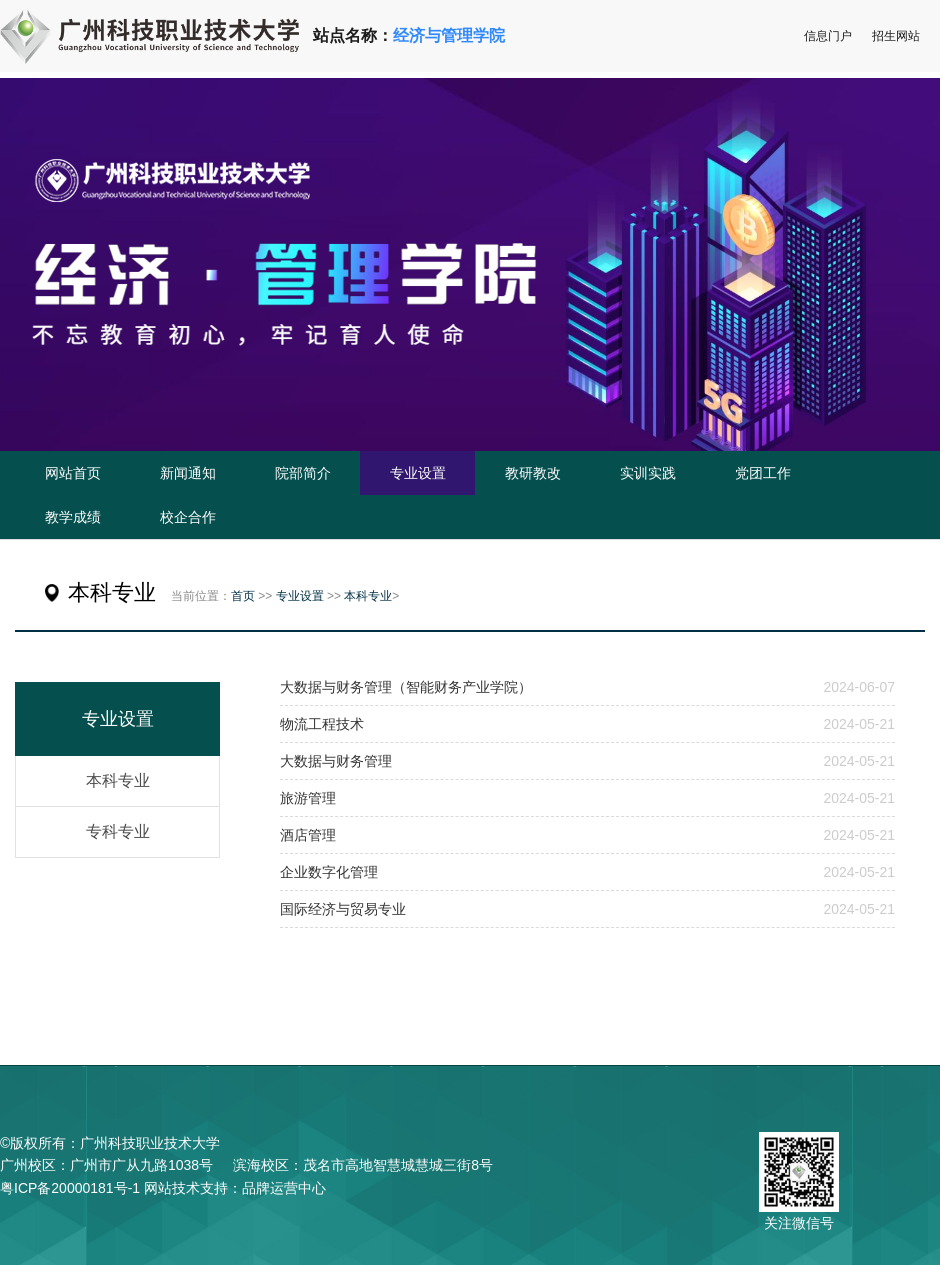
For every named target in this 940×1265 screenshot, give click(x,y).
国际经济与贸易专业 (343, 909)
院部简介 (303, 473)
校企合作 (188, 517)
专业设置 (418, 473)
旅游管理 (308, 798)
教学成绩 (73, 517)
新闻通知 (188, 473)
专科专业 (118, 831)
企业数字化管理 (329, 872)
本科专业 (368, 596)
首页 (243, 596)
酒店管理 (308, 835)
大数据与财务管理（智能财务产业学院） (406, 687)
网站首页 (73, 473)
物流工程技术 (322, 724)
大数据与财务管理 (336, 761)
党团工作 (763, 473)
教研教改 (533, 473)
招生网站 (896, 36)
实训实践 (648, 473)
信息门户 (828, 36)
